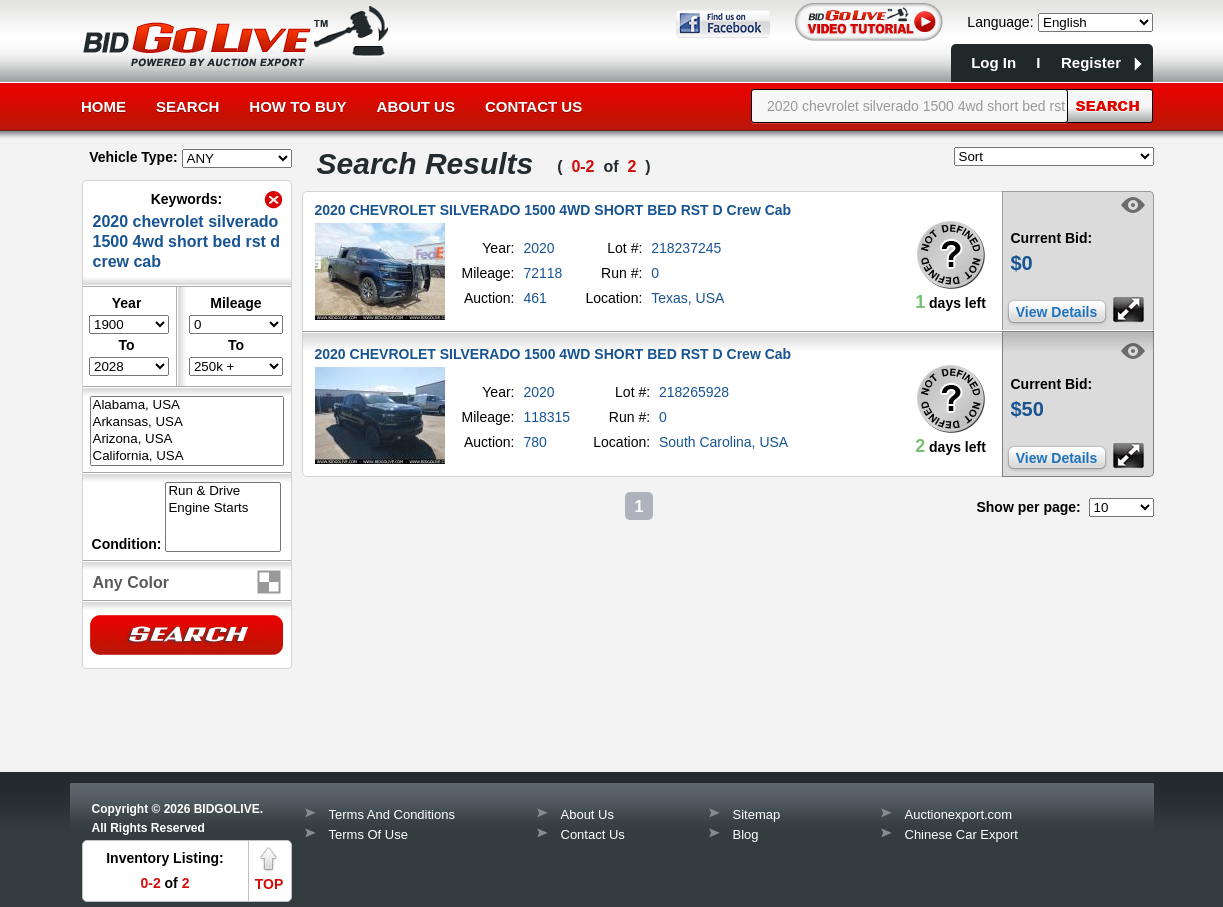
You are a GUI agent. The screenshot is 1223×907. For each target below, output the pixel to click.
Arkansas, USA (187, 422)
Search (187, 106)
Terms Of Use (368, 834)
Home (103, 106)
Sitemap (757, 814)
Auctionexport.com (959, 814)
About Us (416, 106)
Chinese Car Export (961, 834)
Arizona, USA (187, 439)
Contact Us (533, 106)
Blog (746, 834)
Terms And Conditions (392, 814)
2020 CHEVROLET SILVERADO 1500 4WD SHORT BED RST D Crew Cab (553, 210)
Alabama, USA (187, 405)
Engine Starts (223, 508)
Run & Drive (223, 491)
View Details (1056, 312)
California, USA (187, 456)
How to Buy (297, 106)
